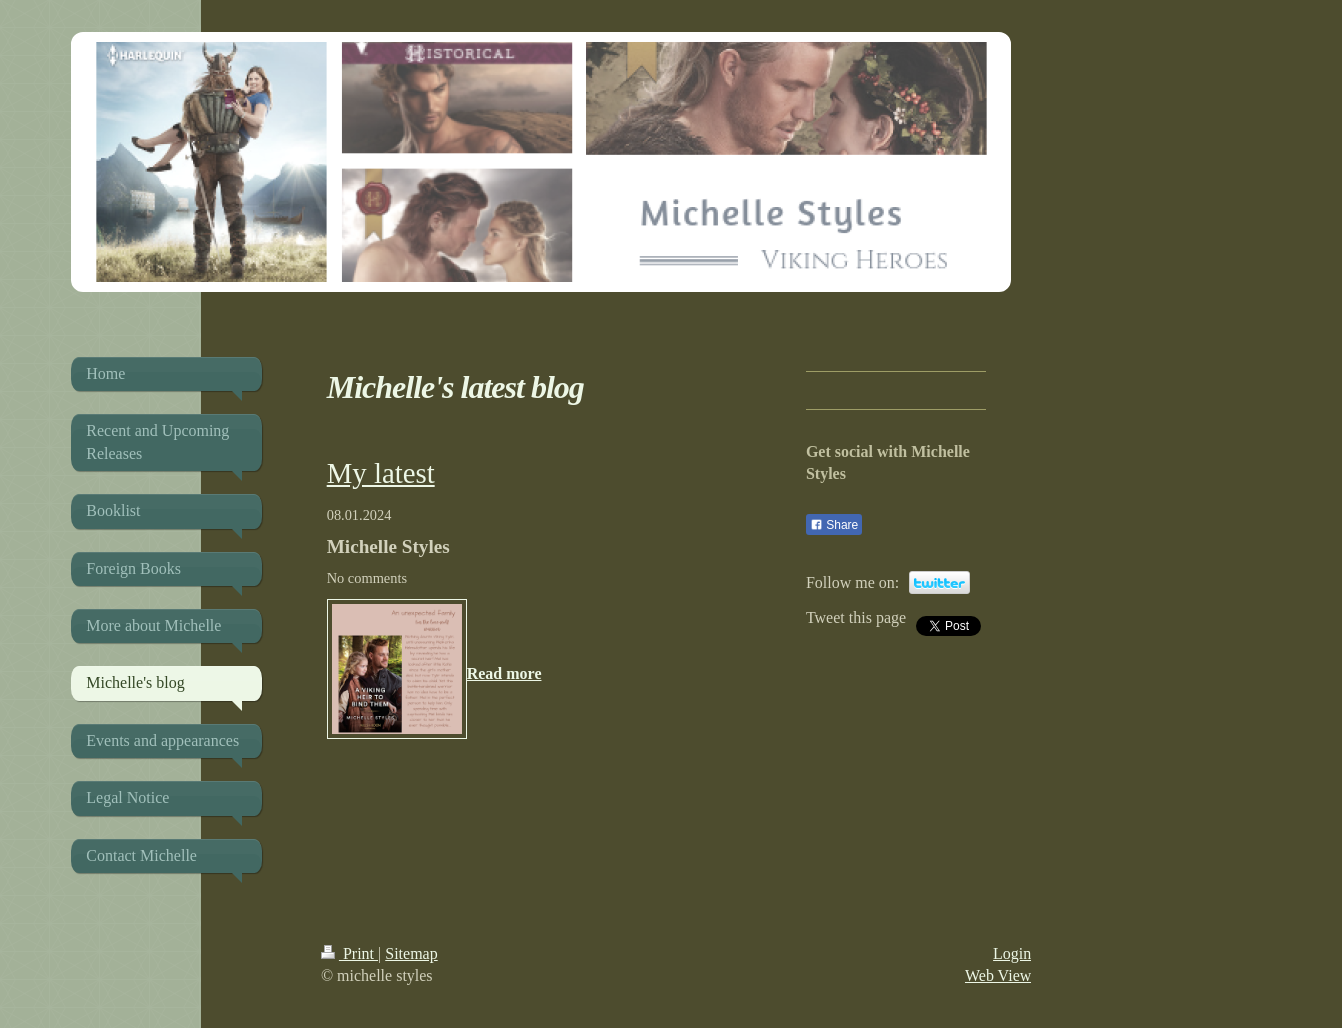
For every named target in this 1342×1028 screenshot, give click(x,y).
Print (349, 953)
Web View (998, 975)
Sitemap (411, 953)
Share (834, 525)
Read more (504, 673)
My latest (381, 473)
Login (1012, 953)
